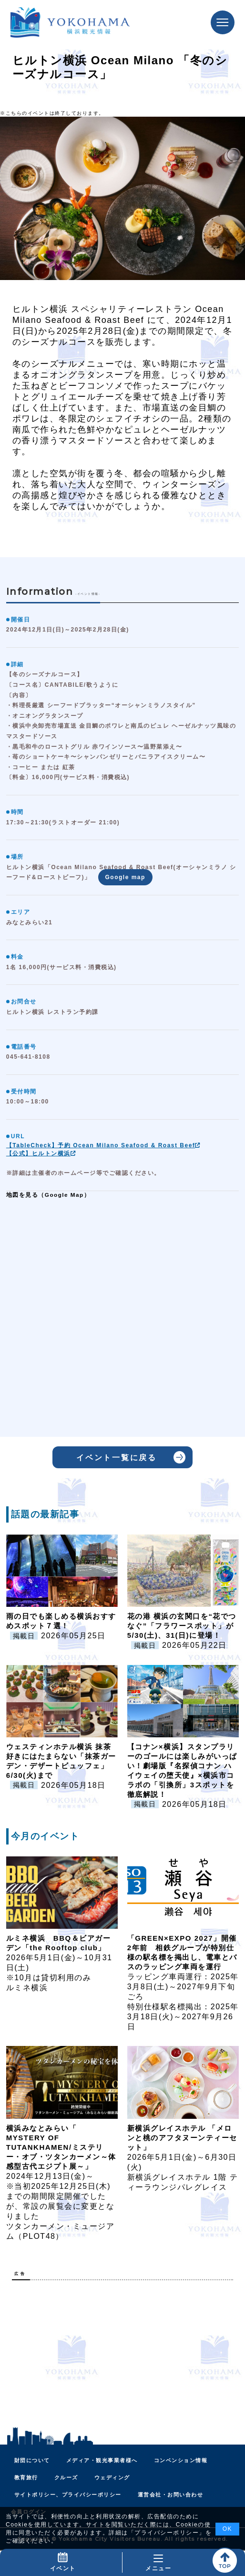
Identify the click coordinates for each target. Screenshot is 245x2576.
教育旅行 (26, 2477)
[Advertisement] (122, 2354)
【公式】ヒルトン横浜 (41, 1153)
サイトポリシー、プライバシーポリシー (68, 2494)
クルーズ (66, 2477)
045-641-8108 (28, 1056)
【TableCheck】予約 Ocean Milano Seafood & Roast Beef (103, 1145)
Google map (125, 877)
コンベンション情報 (181, 2460)
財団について (32, 2460)
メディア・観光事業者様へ (102, 2460)
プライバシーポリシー (166, 2532)
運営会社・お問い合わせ (171, 2494)
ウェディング (112, 2477)
